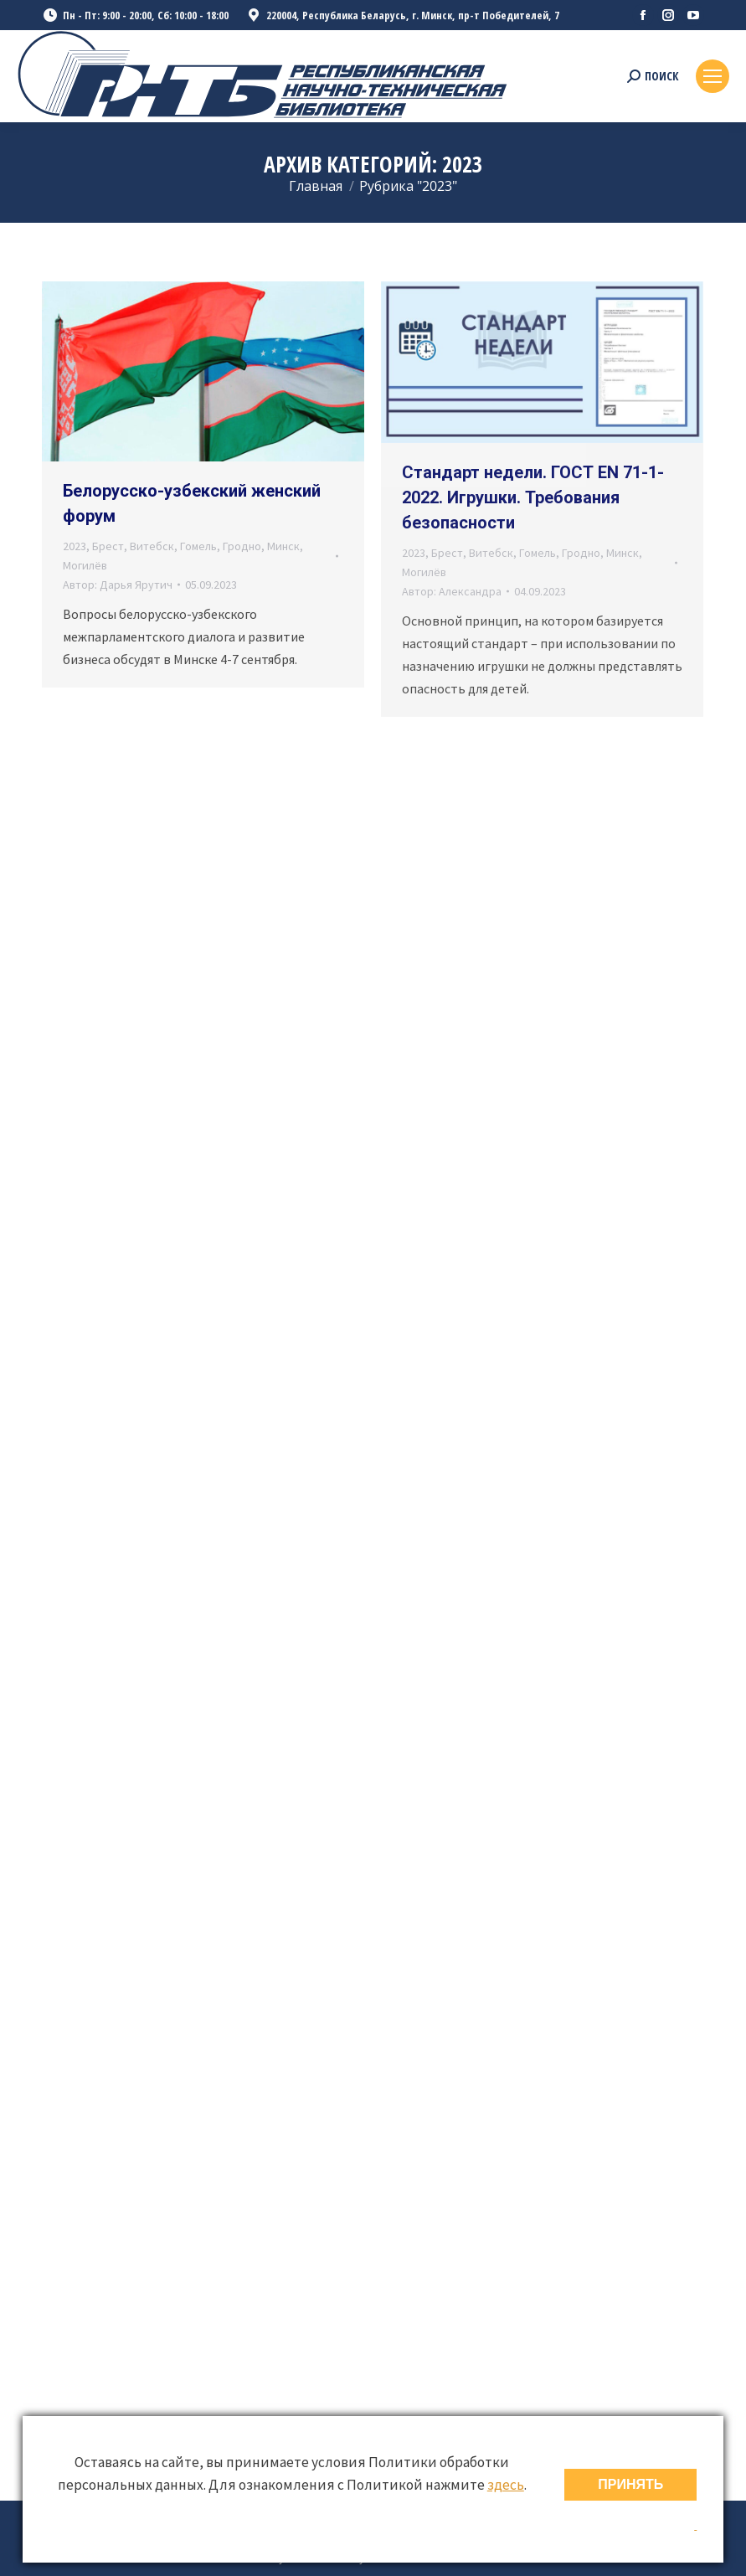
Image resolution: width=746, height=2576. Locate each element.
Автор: (117, 584)
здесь (505, 2485)
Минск (283, 546)
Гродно (242, 546)
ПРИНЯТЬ (630, 2484)
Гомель (198, 546)
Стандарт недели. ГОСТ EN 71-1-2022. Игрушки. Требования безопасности (533, 497)
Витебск (152, 546)
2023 (74, 546)
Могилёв (85, 565)
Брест (108, 546)
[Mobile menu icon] (712, 76)
